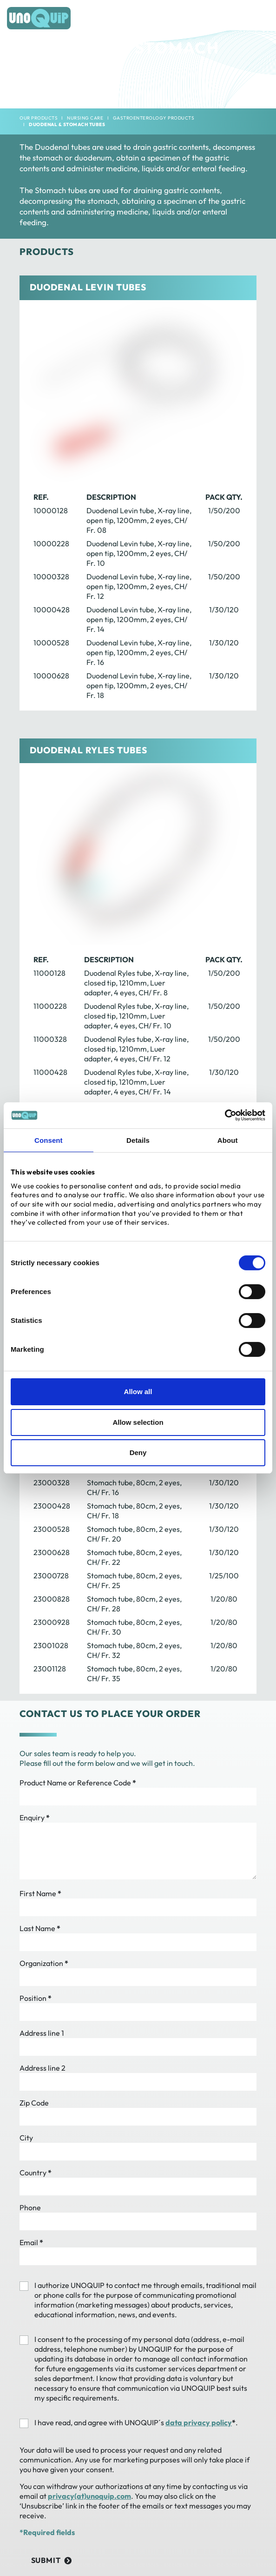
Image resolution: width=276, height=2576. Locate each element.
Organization (44, 1963)
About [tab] (227, 1140)
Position (36, 1998)
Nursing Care (85, 118)
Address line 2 (43, 2068)
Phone (30, 2207)
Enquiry (35, 1817)
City (26, 2137)
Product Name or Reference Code (78, 1782)
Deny (138, 1452)
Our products (39, 118)
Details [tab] (138, 1140)
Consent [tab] (48, 1140)
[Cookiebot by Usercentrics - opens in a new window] (224, 1115)
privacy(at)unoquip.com (89, 2496)
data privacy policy (198, 2422)
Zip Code (34, 2102)
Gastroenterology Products (154, 118)
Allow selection (137, 1422)
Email (31, 2242)
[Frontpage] (39, 18)
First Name (40, 1893)
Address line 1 (42, 2033)
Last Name (40, 1928)
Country (36, 2172)
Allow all (138, 1391)
